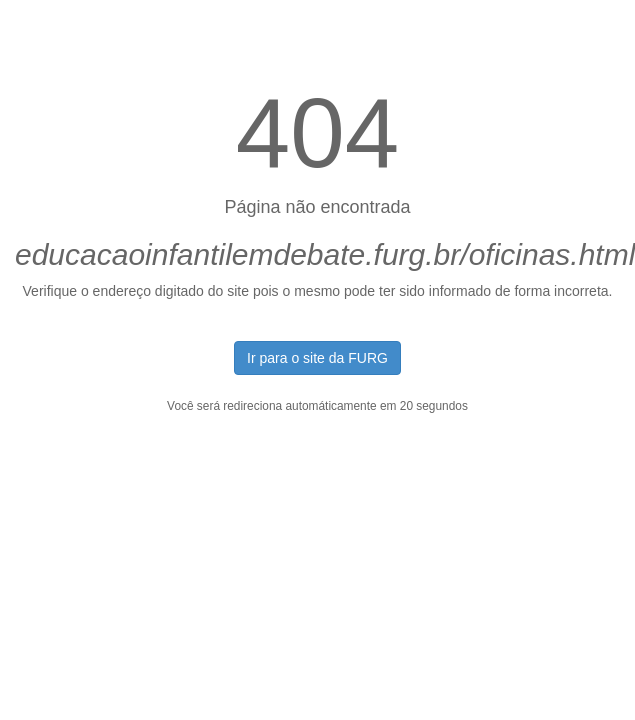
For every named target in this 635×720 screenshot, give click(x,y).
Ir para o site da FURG (317, 358)
